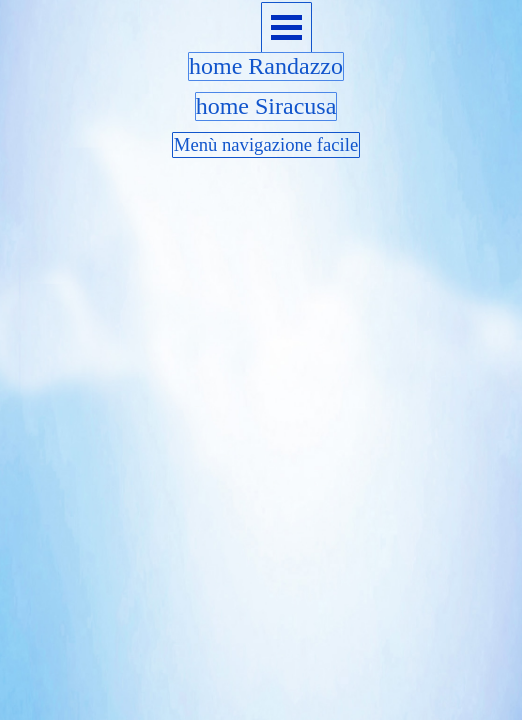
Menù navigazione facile (266, 144)
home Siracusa (266, 106)
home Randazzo (266, 66)
